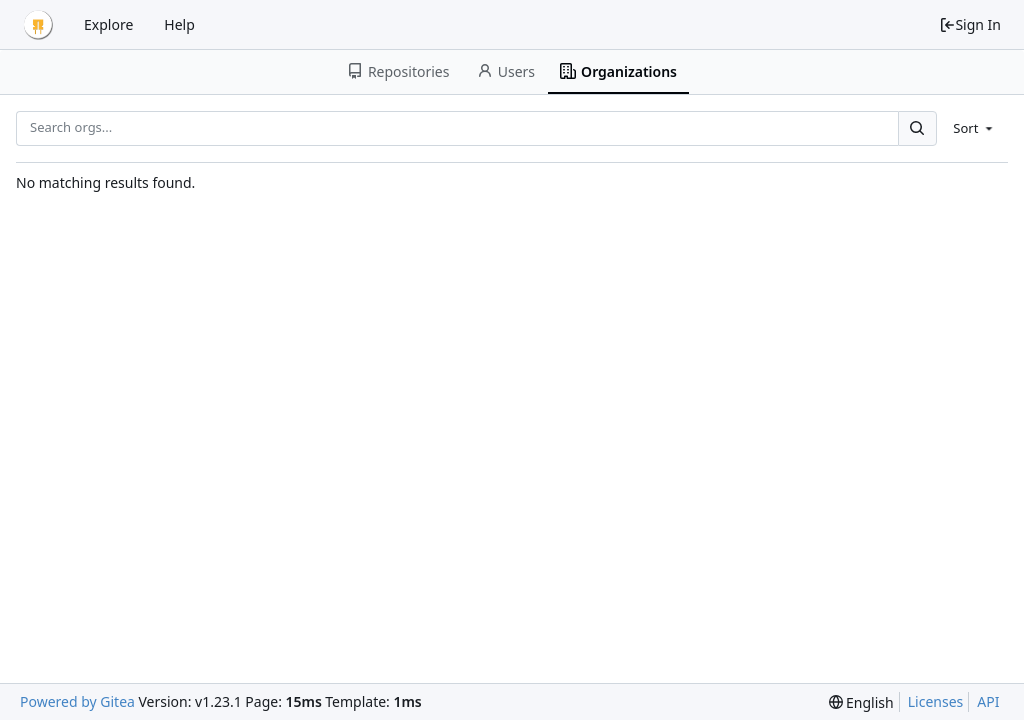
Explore (108, 24)
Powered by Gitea (77, 701)
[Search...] (917, 128)
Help (179, 24)
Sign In (970, 24)
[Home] (38, 25)
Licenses (936, 701)
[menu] (974, 128)
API (988, 701)
